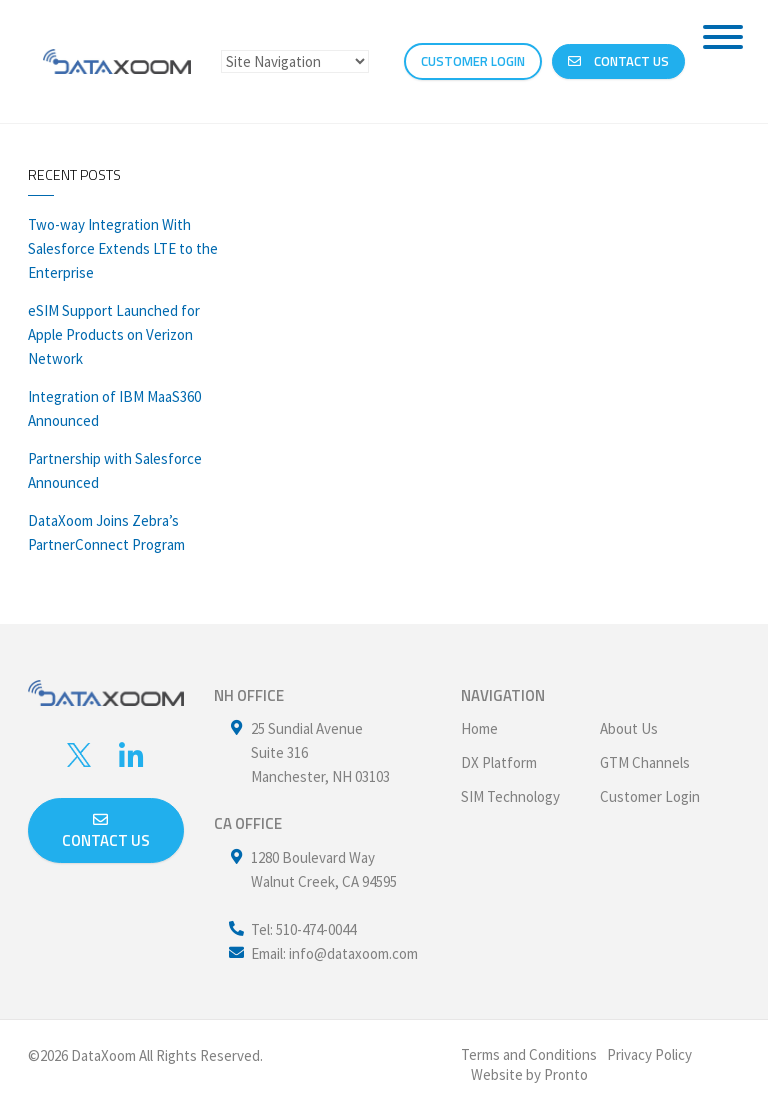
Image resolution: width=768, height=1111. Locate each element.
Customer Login (650, 796)
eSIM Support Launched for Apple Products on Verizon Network (114, 334)
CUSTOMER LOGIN (473, 61)
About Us (629, 728)
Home (479, 728)
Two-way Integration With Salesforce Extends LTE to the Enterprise (123, 248)
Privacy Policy (649, 1054)
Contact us (106, 832)
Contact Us (618, 61)
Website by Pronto (529, 1074)
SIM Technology (510, 796)
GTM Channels (645, 762)
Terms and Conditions (529, 1054)
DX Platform (499, 762)
